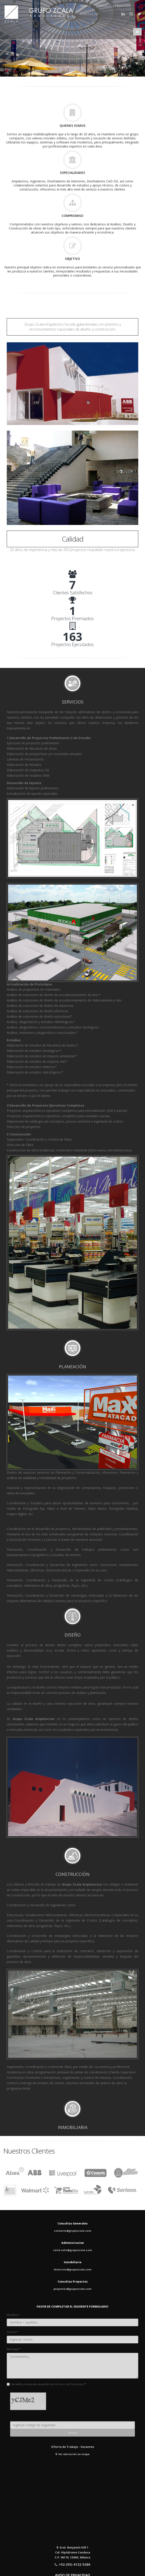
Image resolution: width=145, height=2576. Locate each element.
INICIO (85, 6)
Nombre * (13, 2315)
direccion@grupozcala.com (72, 2269)
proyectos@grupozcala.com (72, 2288)
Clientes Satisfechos (72, 592)
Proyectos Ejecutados (72, 644)
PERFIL (101, 6)
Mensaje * (14, 2349)
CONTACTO (89, 14)
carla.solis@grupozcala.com (72, 2250)
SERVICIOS (122, 6)
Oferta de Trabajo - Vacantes (72, 2447)
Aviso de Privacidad (71, 2384)
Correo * (12, 2332)
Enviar (72, 2433)
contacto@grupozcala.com (72, 2230)
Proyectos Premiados (72, 618)
